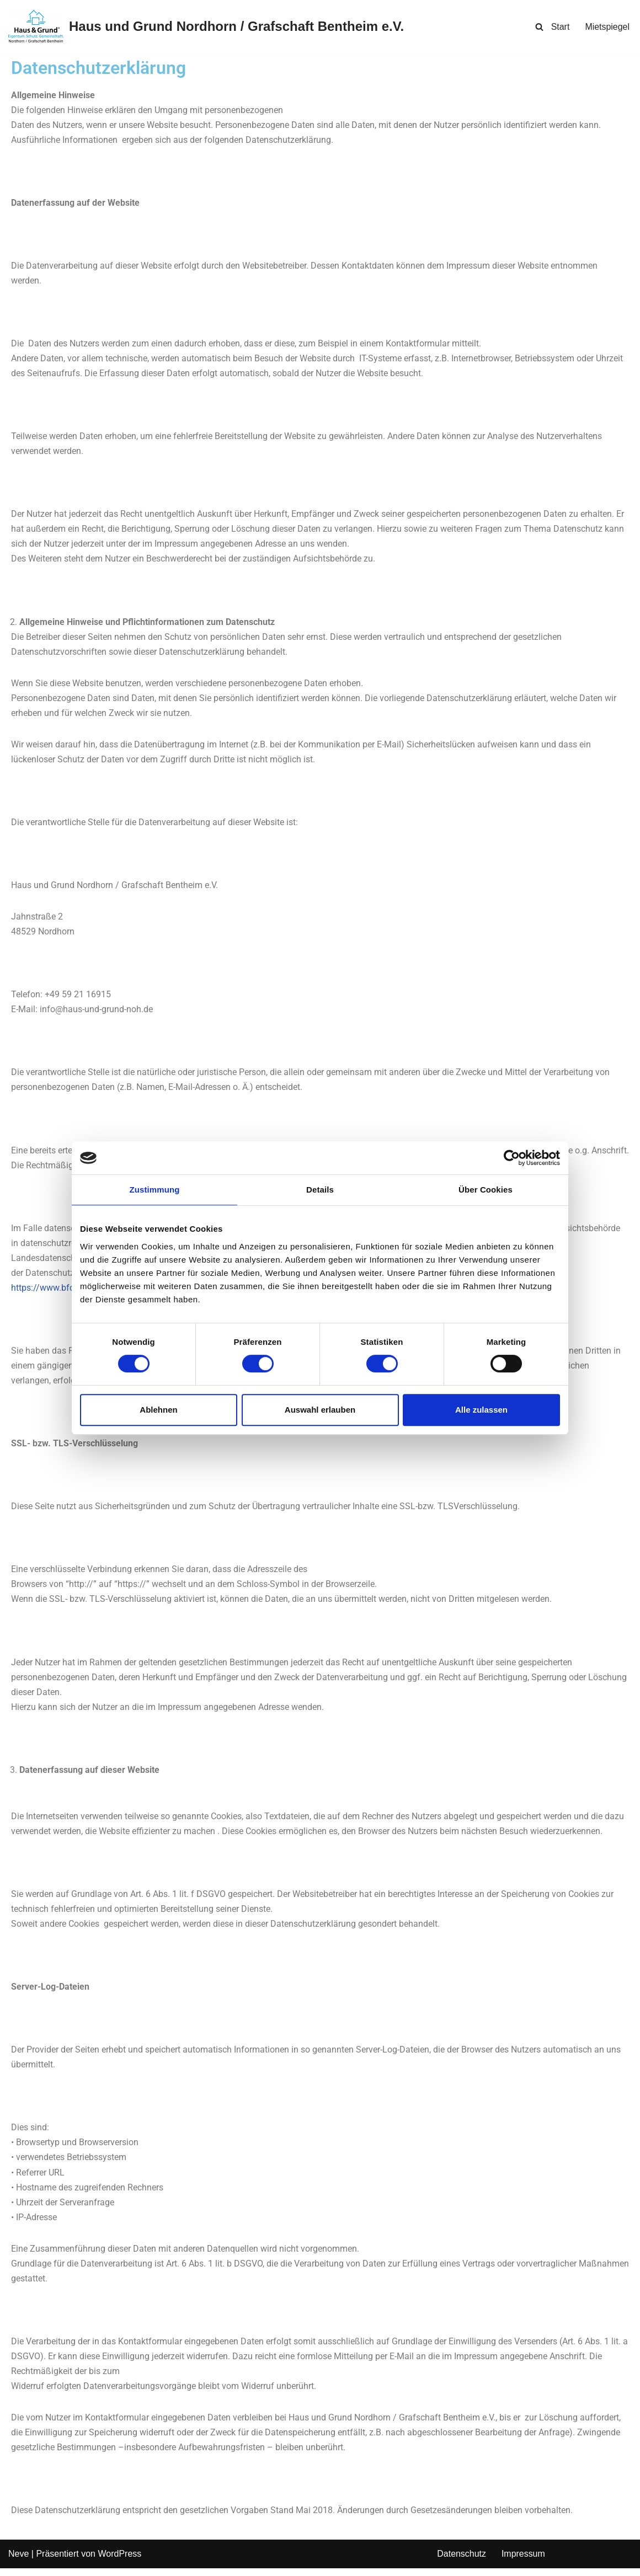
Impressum (523, 2562)
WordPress (119, 2562)
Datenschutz (461, 2562)
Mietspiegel (607, 26)
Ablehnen (158, 1409)
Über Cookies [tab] (485, 1189)
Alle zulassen (481, 1409)
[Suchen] (539, 27)
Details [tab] (320, 1189)
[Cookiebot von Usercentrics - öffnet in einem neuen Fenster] (511, 1158)
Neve (18, 2562)
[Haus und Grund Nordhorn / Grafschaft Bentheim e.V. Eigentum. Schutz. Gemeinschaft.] (206, 27)
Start (560, 26)
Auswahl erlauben (320, 1409)
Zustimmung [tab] (155, 1189)
